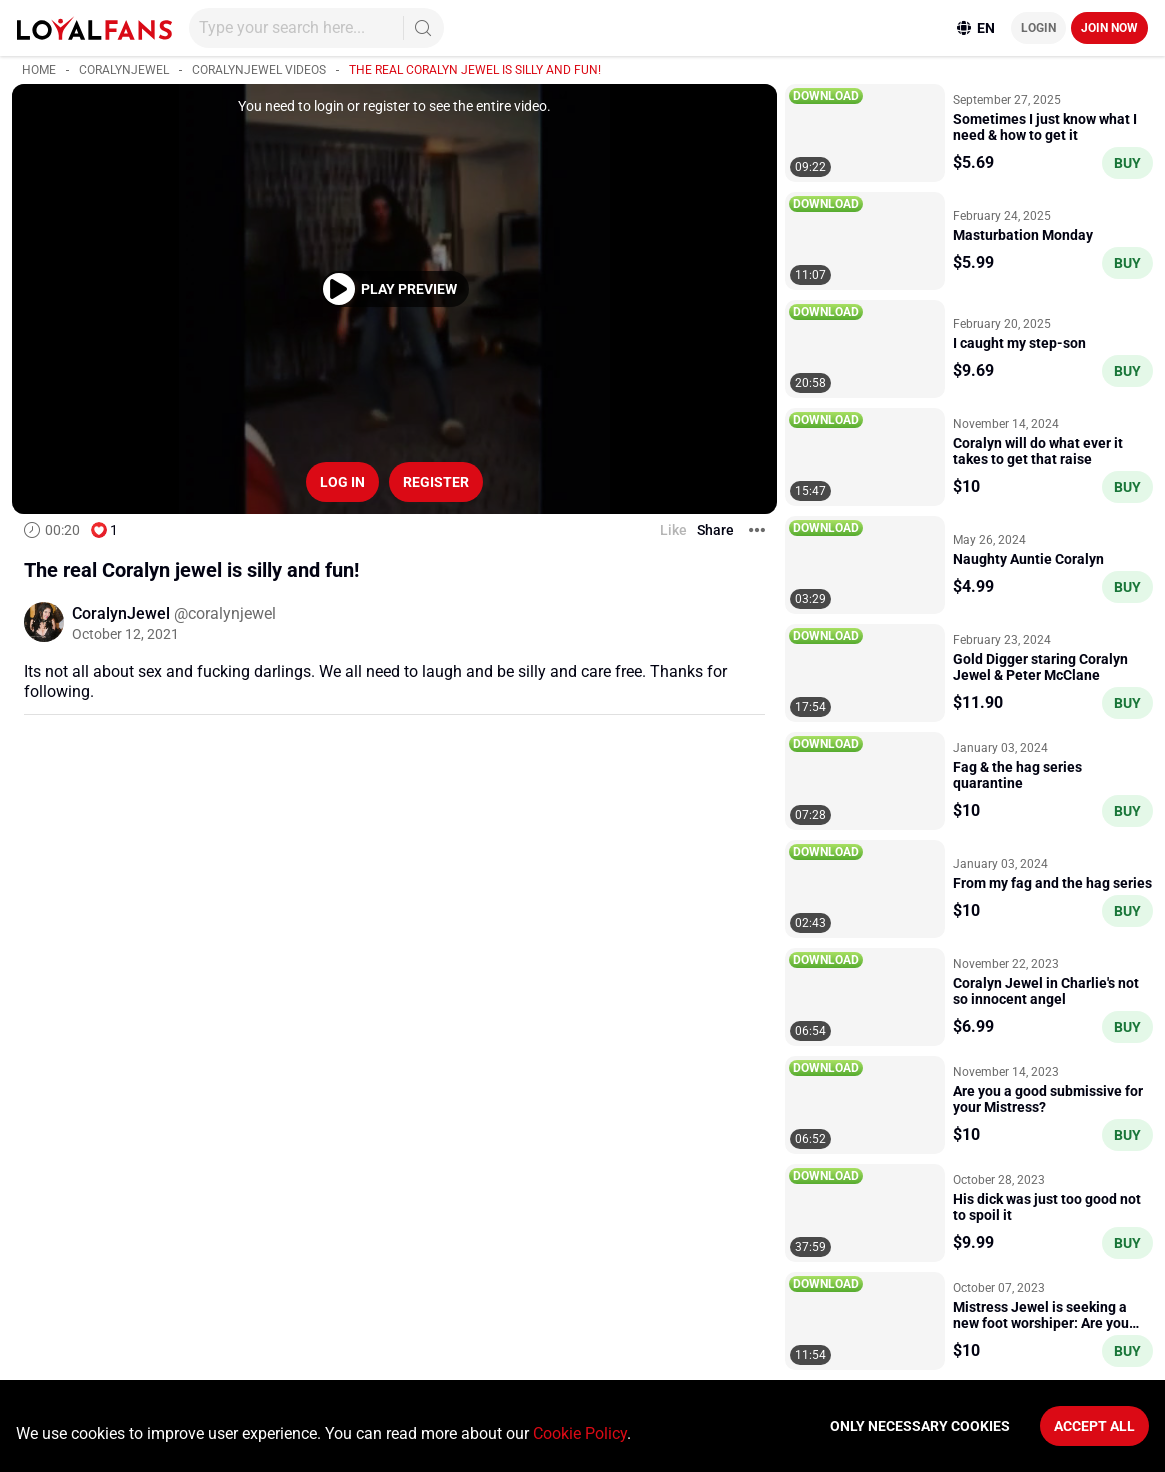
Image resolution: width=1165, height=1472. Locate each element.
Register (436, 482)
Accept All (1094, 1426)
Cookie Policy (580, 1433)
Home (39, 70)
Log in (342, 482)
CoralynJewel (124, 70)
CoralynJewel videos (259, 70)
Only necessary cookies (920, 1426)
